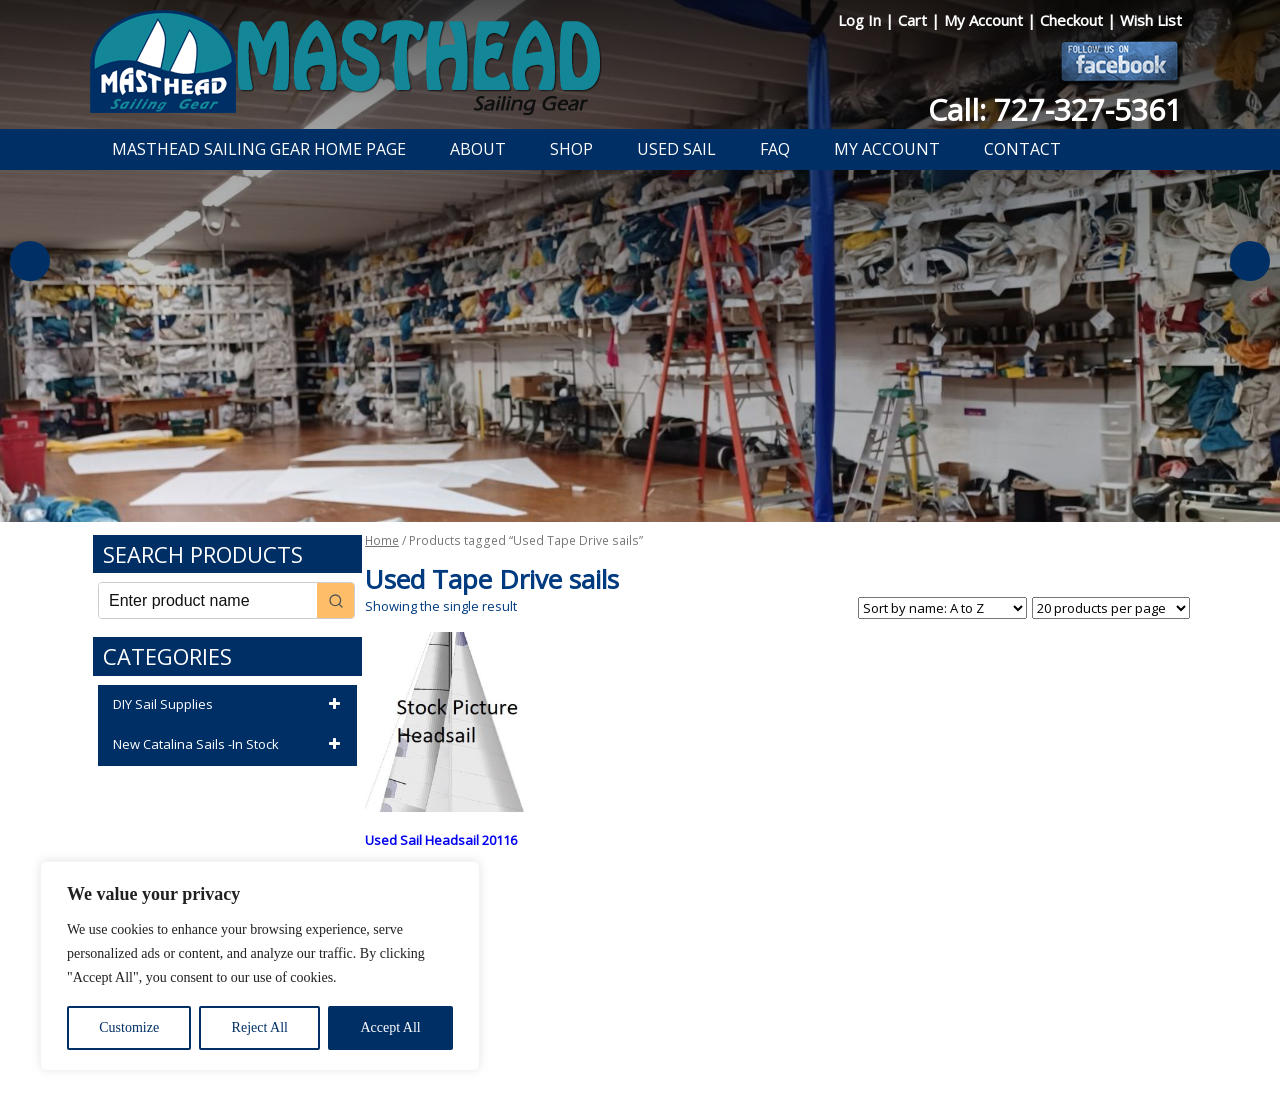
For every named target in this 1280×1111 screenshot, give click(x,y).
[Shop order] (942, 608)
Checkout (1073, 20)
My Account (985, 20)
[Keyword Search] (208, 600)
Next (1250, 261)
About (478, 149)
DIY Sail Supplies (230, 705)
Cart (914, 20)
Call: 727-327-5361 (1055, 109)
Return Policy (617, 1044)
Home (382, 540)
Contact (1022, 149)
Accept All (390, 1027)
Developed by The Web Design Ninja (640, 1067)
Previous (30, 261)
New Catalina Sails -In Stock (230, 745)
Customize (129, 1027)
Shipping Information (733, 1044)
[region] (260, 966)
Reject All (260, 1027)
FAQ (775, 149)
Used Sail (676, 149)
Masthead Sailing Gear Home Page (259, 149)
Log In (861, 20)
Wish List (1151, 20)
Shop (571, 149)
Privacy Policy (524, 1044)
